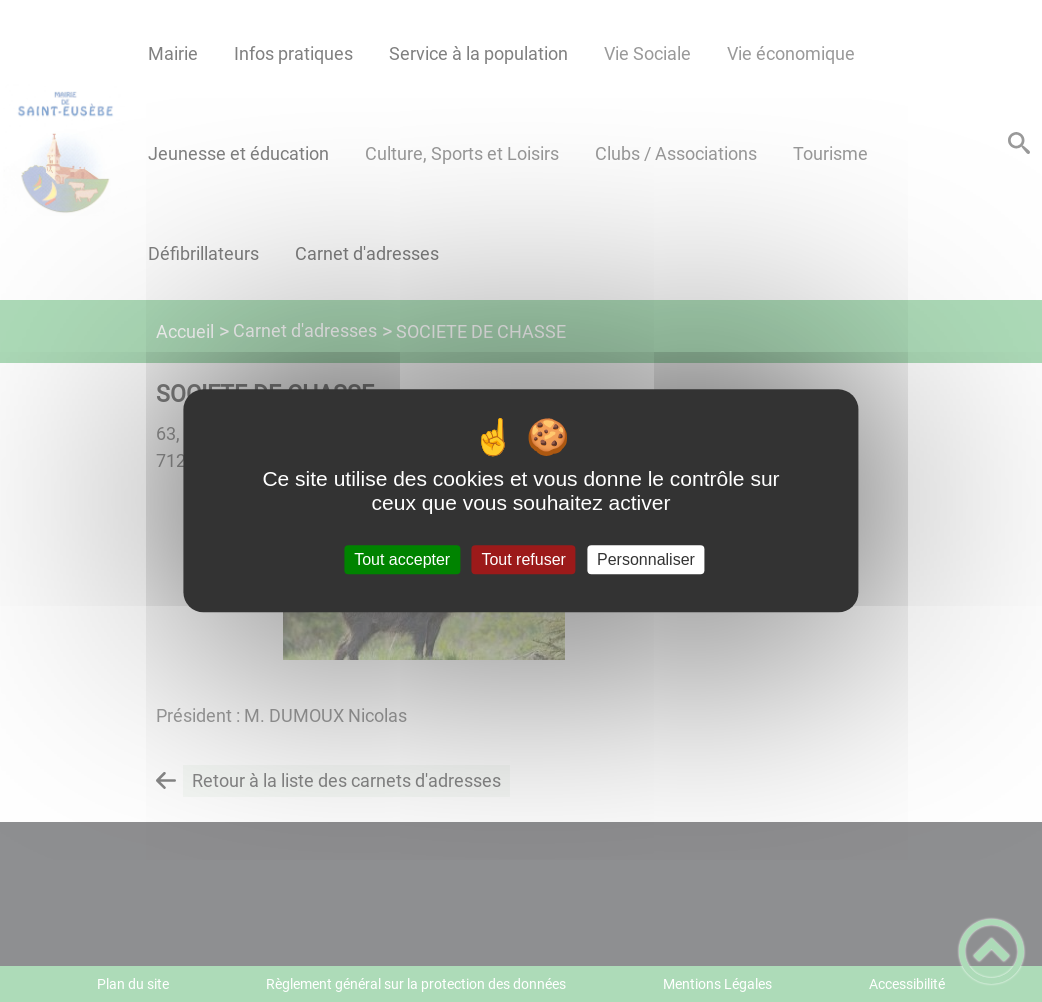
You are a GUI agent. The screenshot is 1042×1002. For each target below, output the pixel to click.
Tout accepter (402, 559)
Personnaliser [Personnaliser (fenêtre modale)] (646, 559)
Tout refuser (523, 559)
